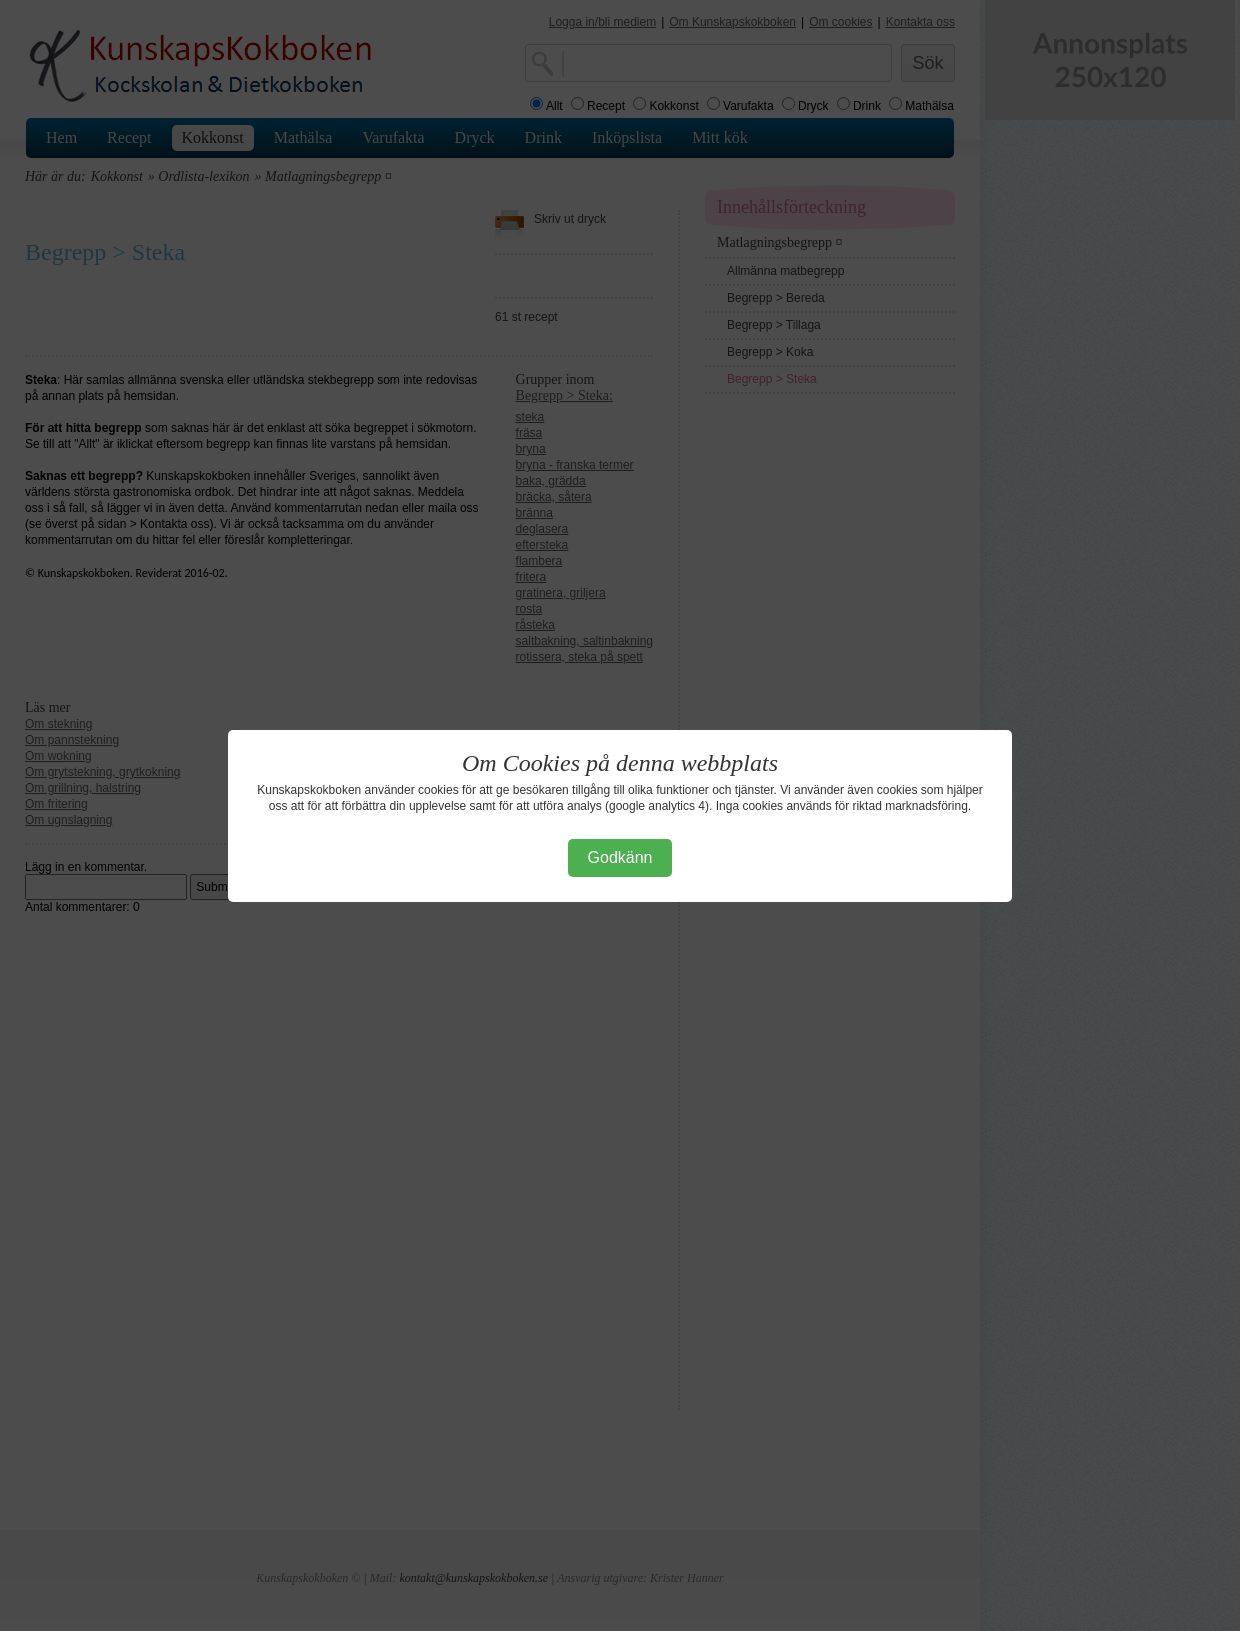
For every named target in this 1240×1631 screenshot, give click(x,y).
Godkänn (620, 857)
